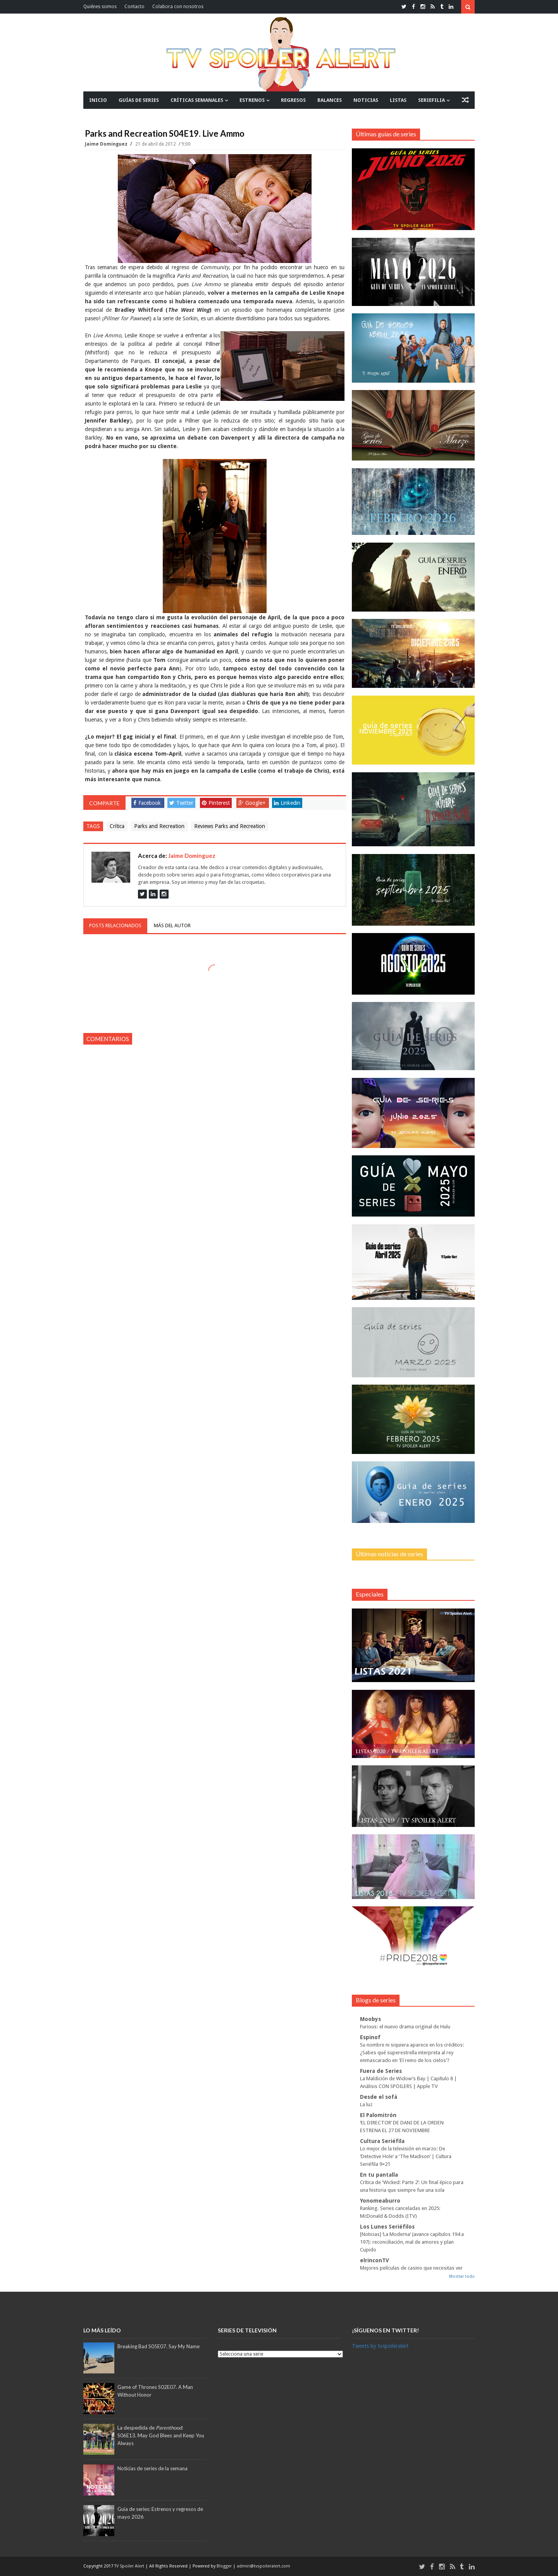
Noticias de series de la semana (152, 2468)
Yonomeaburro (380, 2201)
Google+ (251, 803)
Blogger (225, 2566)
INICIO (98, 100)
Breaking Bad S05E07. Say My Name (158, 2346)
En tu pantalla (379, 2175)
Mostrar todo (462, 2276)
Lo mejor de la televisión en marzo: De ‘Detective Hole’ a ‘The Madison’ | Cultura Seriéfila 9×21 (405, 2156)
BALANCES (329, 100)
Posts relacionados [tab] (115, 925)
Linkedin (287, 803)
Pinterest (216, 803)
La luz (366, 2104)
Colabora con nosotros (177, 6)
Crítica (117, 826)
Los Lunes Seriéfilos (387, 2227)
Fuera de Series (381, 2071)
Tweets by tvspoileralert (380, 2346)
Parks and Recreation (159, 826)
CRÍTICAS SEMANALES (196, 100)
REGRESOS (293, 100)
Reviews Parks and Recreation (229, 826)
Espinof (370, 2037)
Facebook (147, 803)
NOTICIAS (365, 100)
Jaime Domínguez (107, 144)
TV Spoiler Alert (129, 2566)
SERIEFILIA (431, 100)
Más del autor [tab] (172, 925)
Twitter (181, 803)
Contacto (134, 6)
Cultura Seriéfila (382, 2141)
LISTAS (398, 100)
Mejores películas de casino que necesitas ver (411, 2268)
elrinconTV (374, 2260)
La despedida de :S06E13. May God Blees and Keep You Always (160, 2435)
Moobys (370, 2019)
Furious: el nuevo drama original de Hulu (405, 2027)
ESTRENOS (252, 100)
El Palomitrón (378, 2115)
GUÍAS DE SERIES (139, 100)
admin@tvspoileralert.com (263, 2566)
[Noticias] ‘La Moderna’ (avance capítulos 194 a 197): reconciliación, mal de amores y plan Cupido (412, 2242)
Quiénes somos (100, 6)
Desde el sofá (378, 2097)
